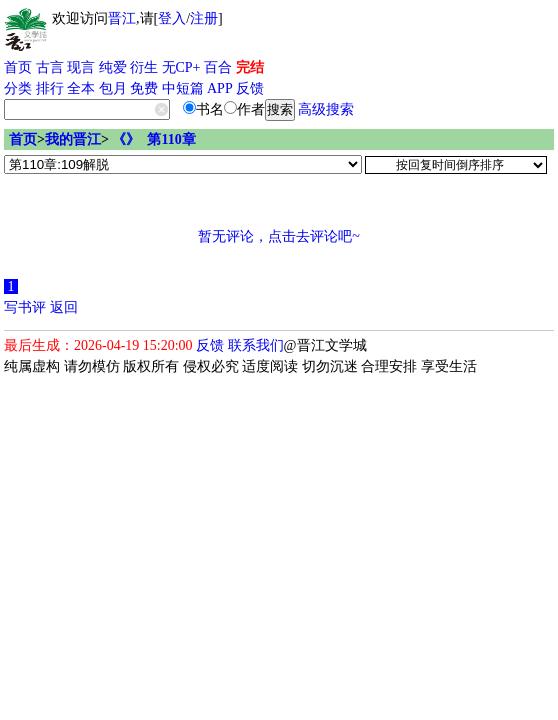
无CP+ (181, 67)
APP (220, 88)
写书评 (25, 307)
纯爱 (113, 67)
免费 (144, 88)
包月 (113, 88)
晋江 (122, 18)
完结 (250, 67)
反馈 (250, 88)
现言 (81, 67)
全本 (81, 88)
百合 (218, 67)
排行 (50, 88)
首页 (18, 67)
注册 (204, 18)
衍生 (144, 67)
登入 (172, 18)
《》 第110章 (153, 139)
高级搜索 (326, 109)
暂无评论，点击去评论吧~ (279, 236)
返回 (64, 307)
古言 (50, 67)
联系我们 (256, 345)
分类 (18, 88)
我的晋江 (73, 139)
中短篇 (183, 88)
